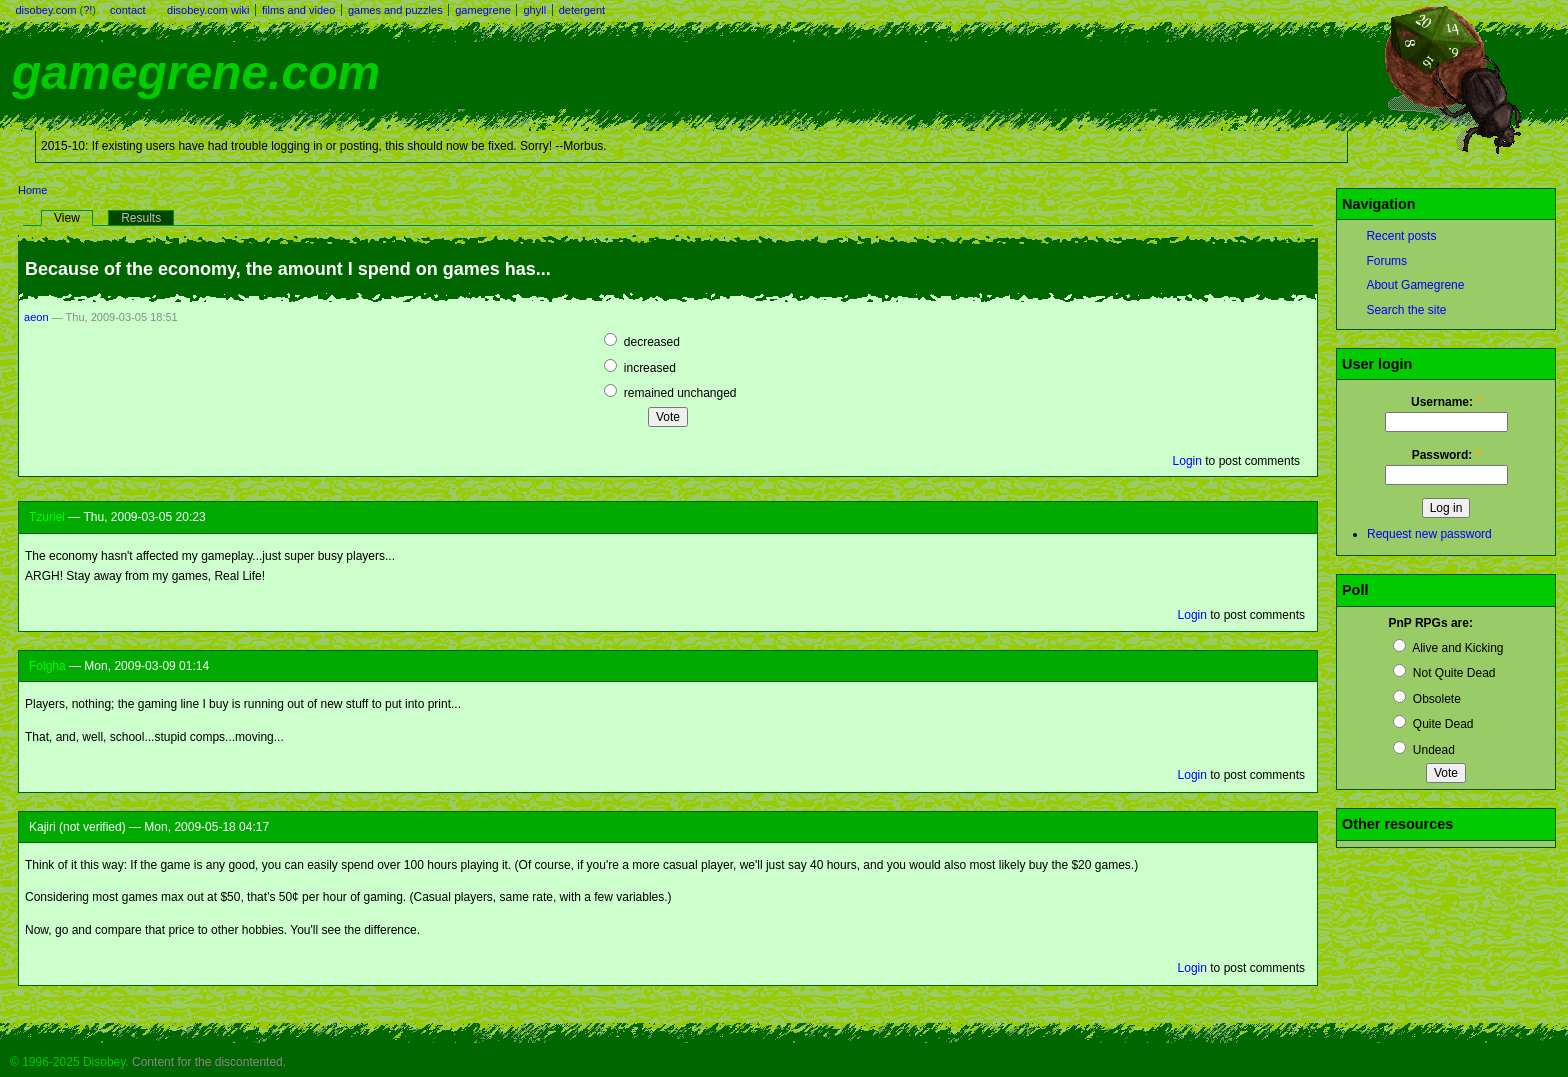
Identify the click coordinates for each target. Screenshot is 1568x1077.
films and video (298, 10)
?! (87, 10)
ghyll (534, 10)
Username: (1446, 402)
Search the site (1406, 310)
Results (141, 218)
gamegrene (483, 10)
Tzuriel (47, 517)
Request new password (1429, 534)
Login (1187, 461)
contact (127, 10)
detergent (582, 10)
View (67, 218)
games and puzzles (395, 10)
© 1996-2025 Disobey (67, 1062)
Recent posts (1401, 236)
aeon (36, 317)
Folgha (47, 666)
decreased (641, 342)
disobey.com (46, 10)
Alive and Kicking (1448, 648)
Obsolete (1426, 699)
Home (32, 190)
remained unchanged (670, 393)
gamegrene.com (196, 72)
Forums (1386, 261)
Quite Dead (1433, 724)
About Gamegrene (1415, 285)
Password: (1446, 455)
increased (639, 368)
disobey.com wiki (208, 10)
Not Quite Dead (1444, 673)
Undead (1423, 750)
